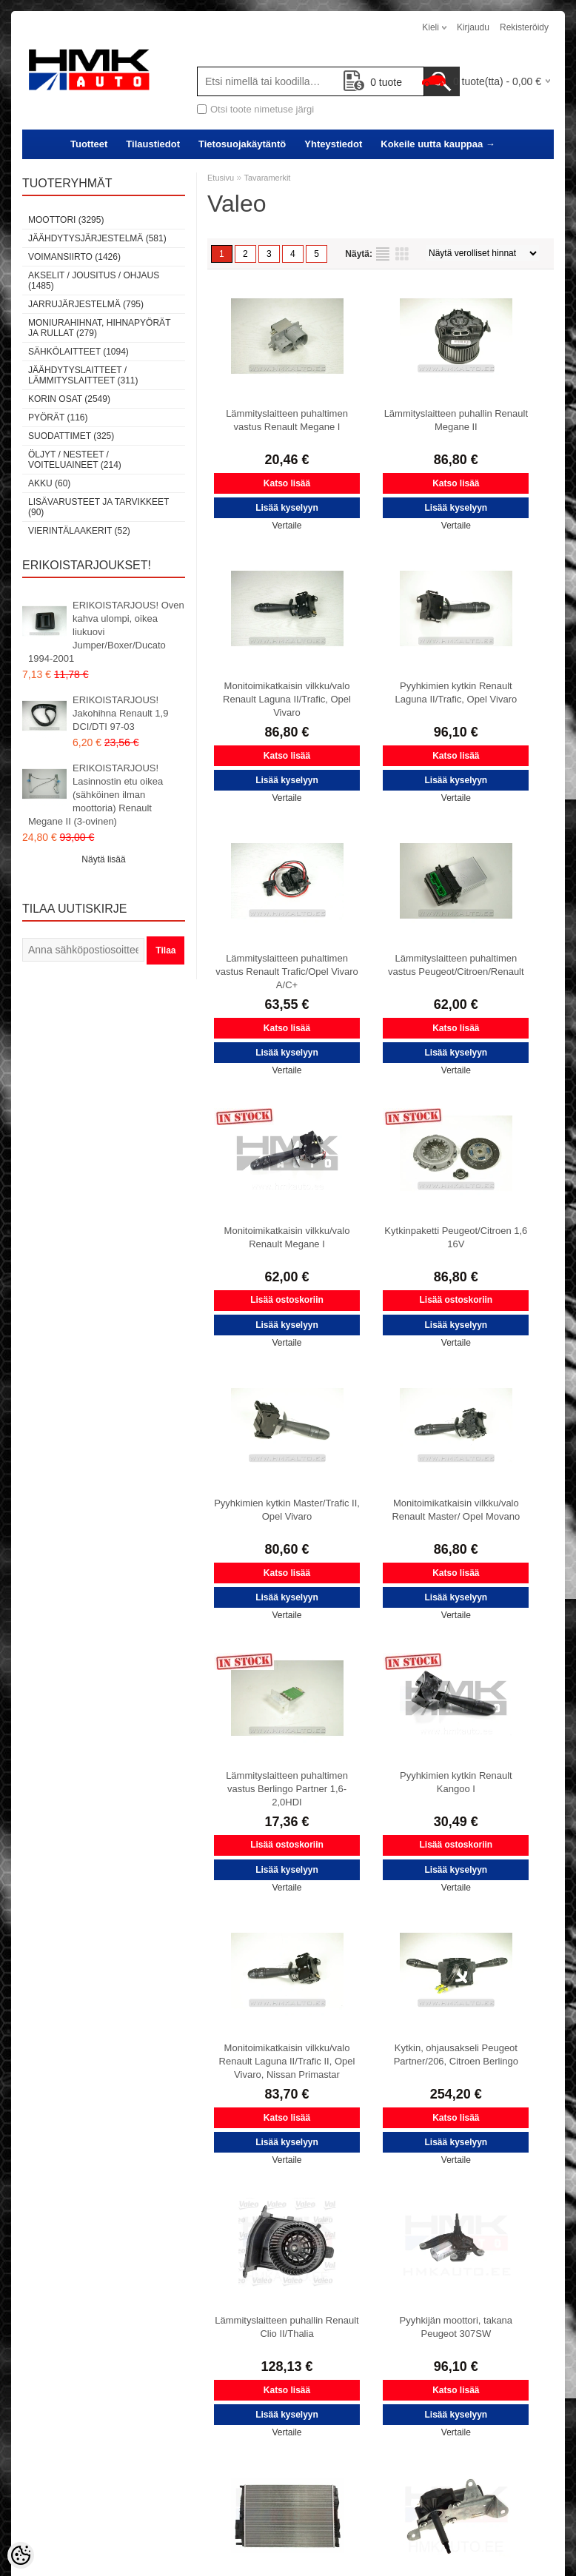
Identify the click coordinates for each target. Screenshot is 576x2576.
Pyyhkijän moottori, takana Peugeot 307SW (456, 2327)
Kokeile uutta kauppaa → (438, 144)
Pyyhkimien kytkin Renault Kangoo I (456, 1782)
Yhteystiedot (333, 144)
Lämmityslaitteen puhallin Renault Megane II (456, 420)
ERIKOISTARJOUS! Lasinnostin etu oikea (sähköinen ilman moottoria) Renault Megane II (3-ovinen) (95, 794)
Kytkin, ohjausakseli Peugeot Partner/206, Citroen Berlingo (456, 2054)
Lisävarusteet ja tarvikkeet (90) (98, 507)
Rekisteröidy (524, 27)
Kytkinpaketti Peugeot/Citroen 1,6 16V (455, 1237)
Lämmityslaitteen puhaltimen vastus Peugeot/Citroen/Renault (456, 965)
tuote (373, 82)
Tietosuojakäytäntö (242, 144)
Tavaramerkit (267, 177)
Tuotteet (88, 144)
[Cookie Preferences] (20, 2555)
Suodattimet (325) (71, 436)
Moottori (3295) (66, 220)
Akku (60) (49, 483)
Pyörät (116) (57, 417)
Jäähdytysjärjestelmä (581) (97, 238)
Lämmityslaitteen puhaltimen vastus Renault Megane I (287, 420)
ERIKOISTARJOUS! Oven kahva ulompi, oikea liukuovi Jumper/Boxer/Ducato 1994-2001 (106, 632)
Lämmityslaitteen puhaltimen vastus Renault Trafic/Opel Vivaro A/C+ (286, 971)
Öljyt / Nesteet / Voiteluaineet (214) (74, 459)
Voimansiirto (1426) (74, 257)
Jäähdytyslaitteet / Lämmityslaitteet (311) (83, 375)
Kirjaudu (473, 27)
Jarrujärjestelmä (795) (86, 304)
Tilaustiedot (153, 144)
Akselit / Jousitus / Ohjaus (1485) (93, 280)
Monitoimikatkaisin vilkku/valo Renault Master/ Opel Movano (456, 1509)
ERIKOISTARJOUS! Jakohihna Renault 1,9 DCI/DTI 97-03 (120, 713)
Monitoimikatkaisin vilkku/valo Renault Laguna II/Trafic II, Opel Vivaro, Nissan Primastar (287, 2061)
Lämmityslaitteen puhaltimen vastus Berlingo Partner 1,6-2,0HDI (287, 1789)
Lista (382, 254)
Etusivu (220, 177)
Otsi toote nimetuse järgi (262, 109)
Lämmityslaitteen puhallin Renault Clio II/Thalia (286, 2327)
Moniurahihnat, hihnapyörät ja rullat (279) (99, 328)
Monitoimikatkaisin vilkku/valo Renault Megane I (287, 1237)
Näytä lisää (103, 859)
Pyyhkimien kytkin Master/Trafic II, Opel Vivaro (287, 1509)
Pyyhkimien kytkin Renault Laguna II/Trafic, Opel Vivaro (456, 692)
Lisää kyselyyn (286, 508)
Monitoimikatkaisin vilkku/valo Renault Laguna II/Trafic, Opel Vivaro (287, 699)
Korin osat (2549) (69, 399)
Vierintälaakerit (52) (79, 531)
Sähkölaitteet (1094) (78, 351)
